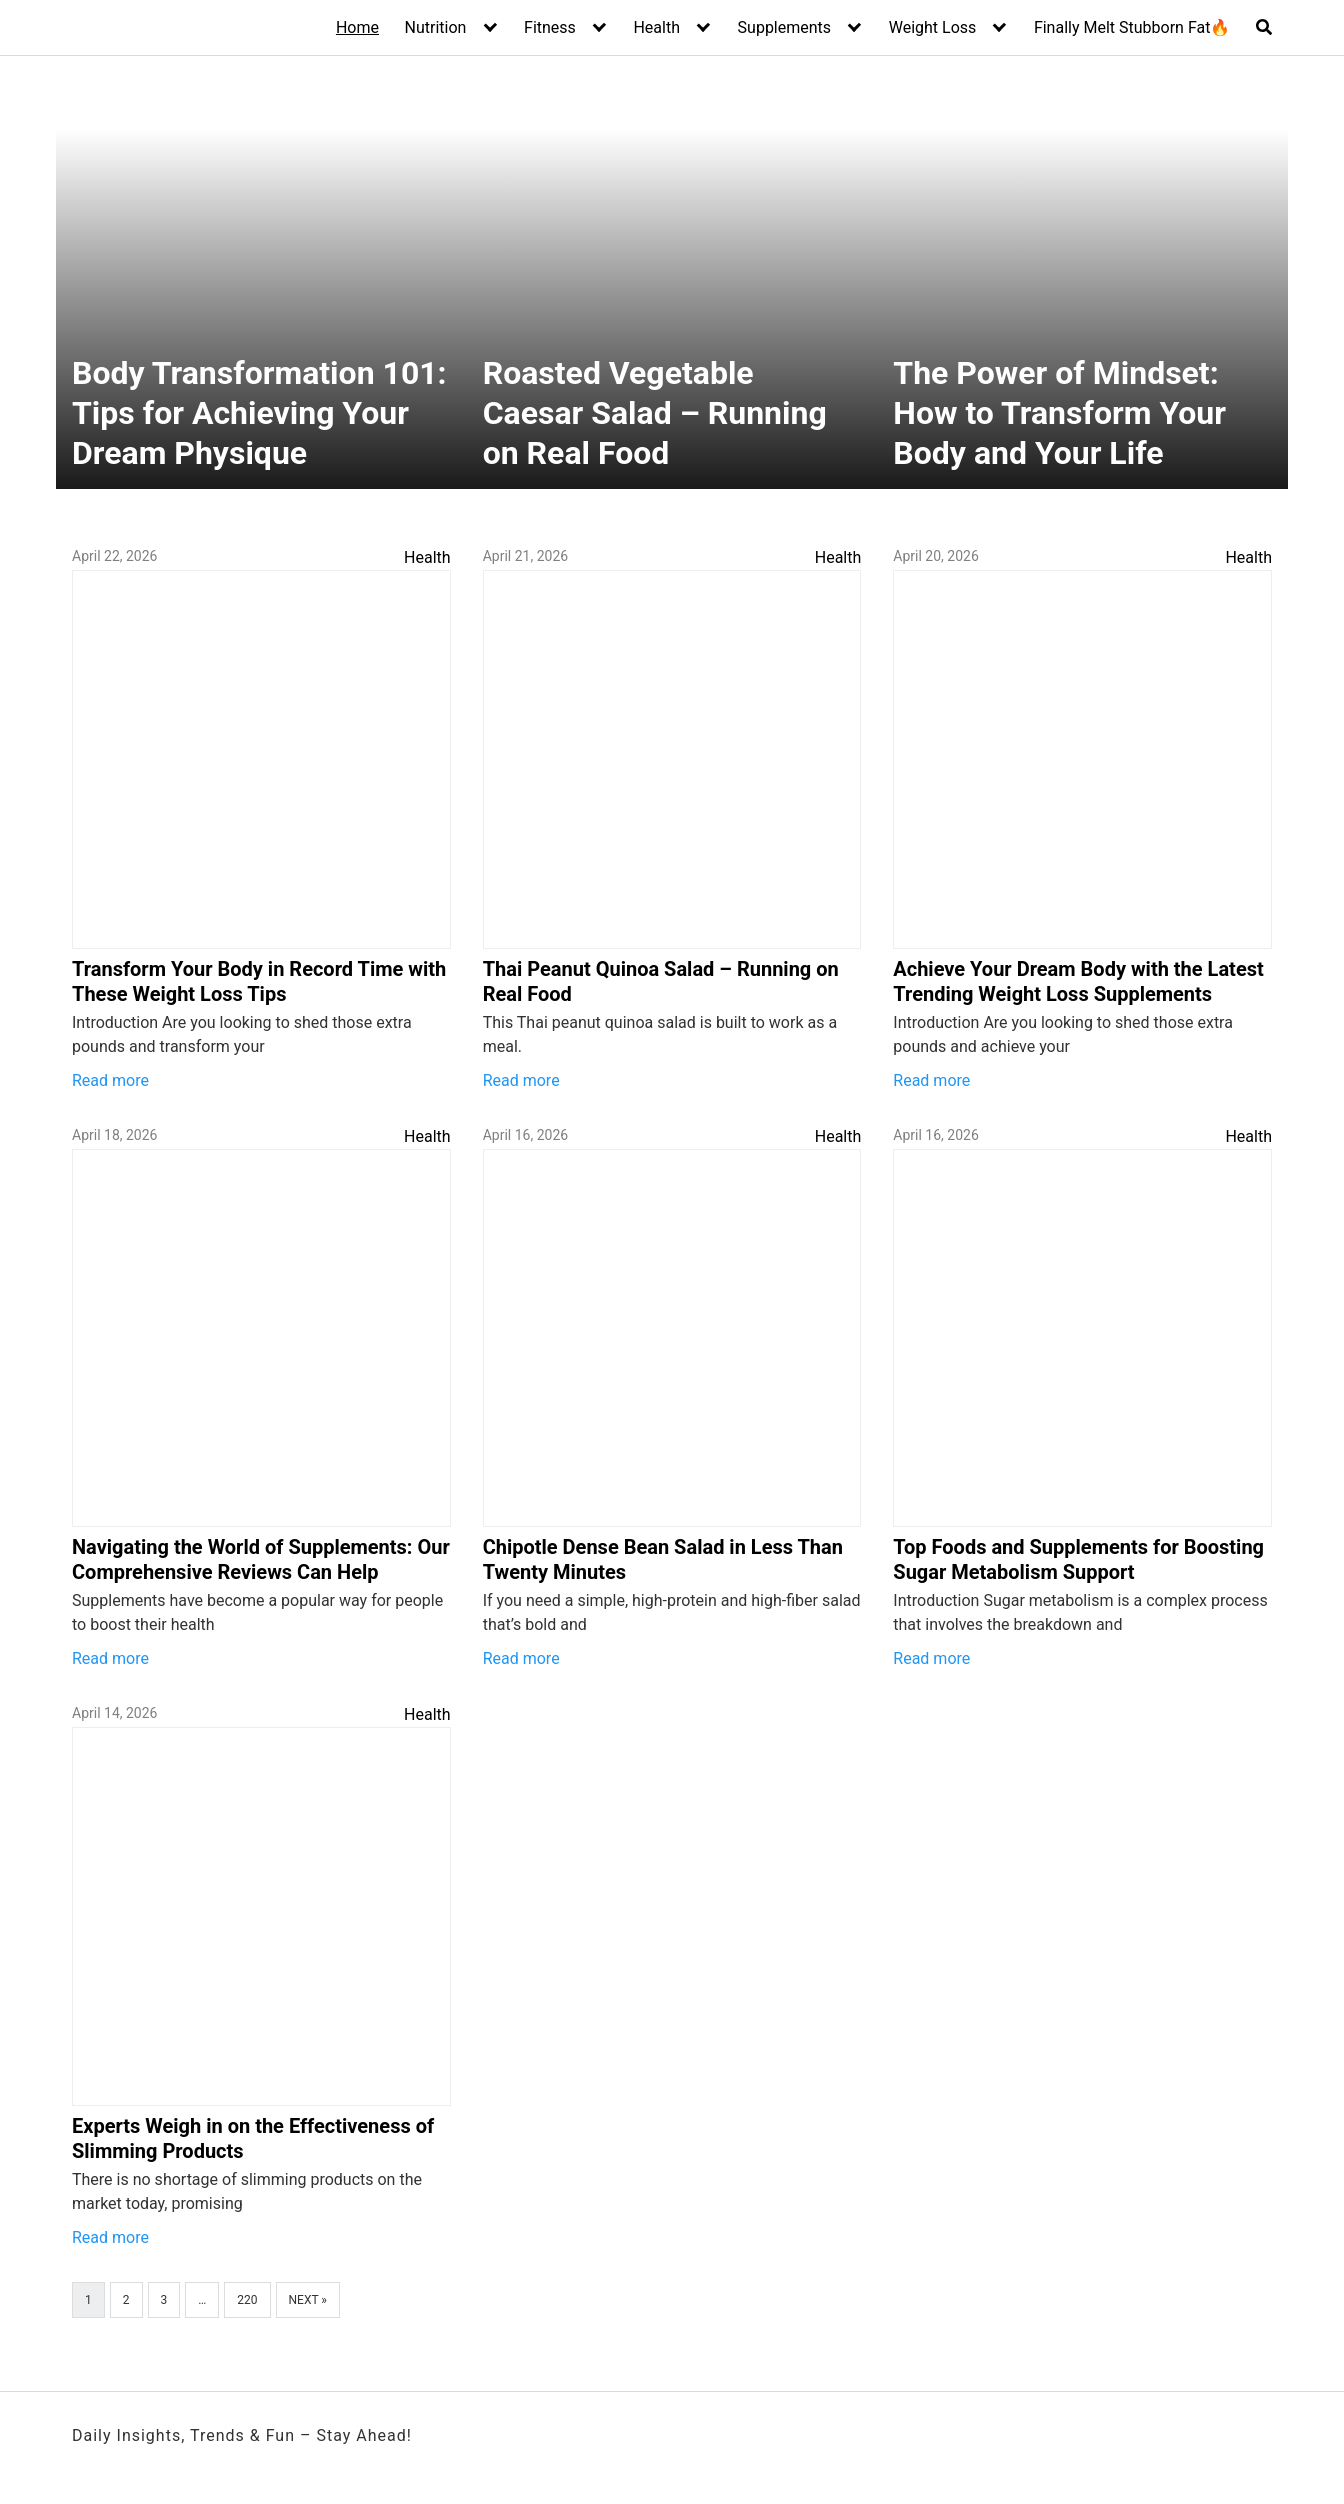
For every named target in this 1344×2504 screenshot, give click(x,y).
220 (247, 2300)
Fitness (550, 27)
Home (357, 27)
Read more (110, 1080)
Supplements (785, 27)
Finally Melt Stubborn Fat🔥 (1132, 27)
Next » (308, 2300)
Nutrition (436, 27)
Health (656, 27)
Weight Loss (933, 27)
